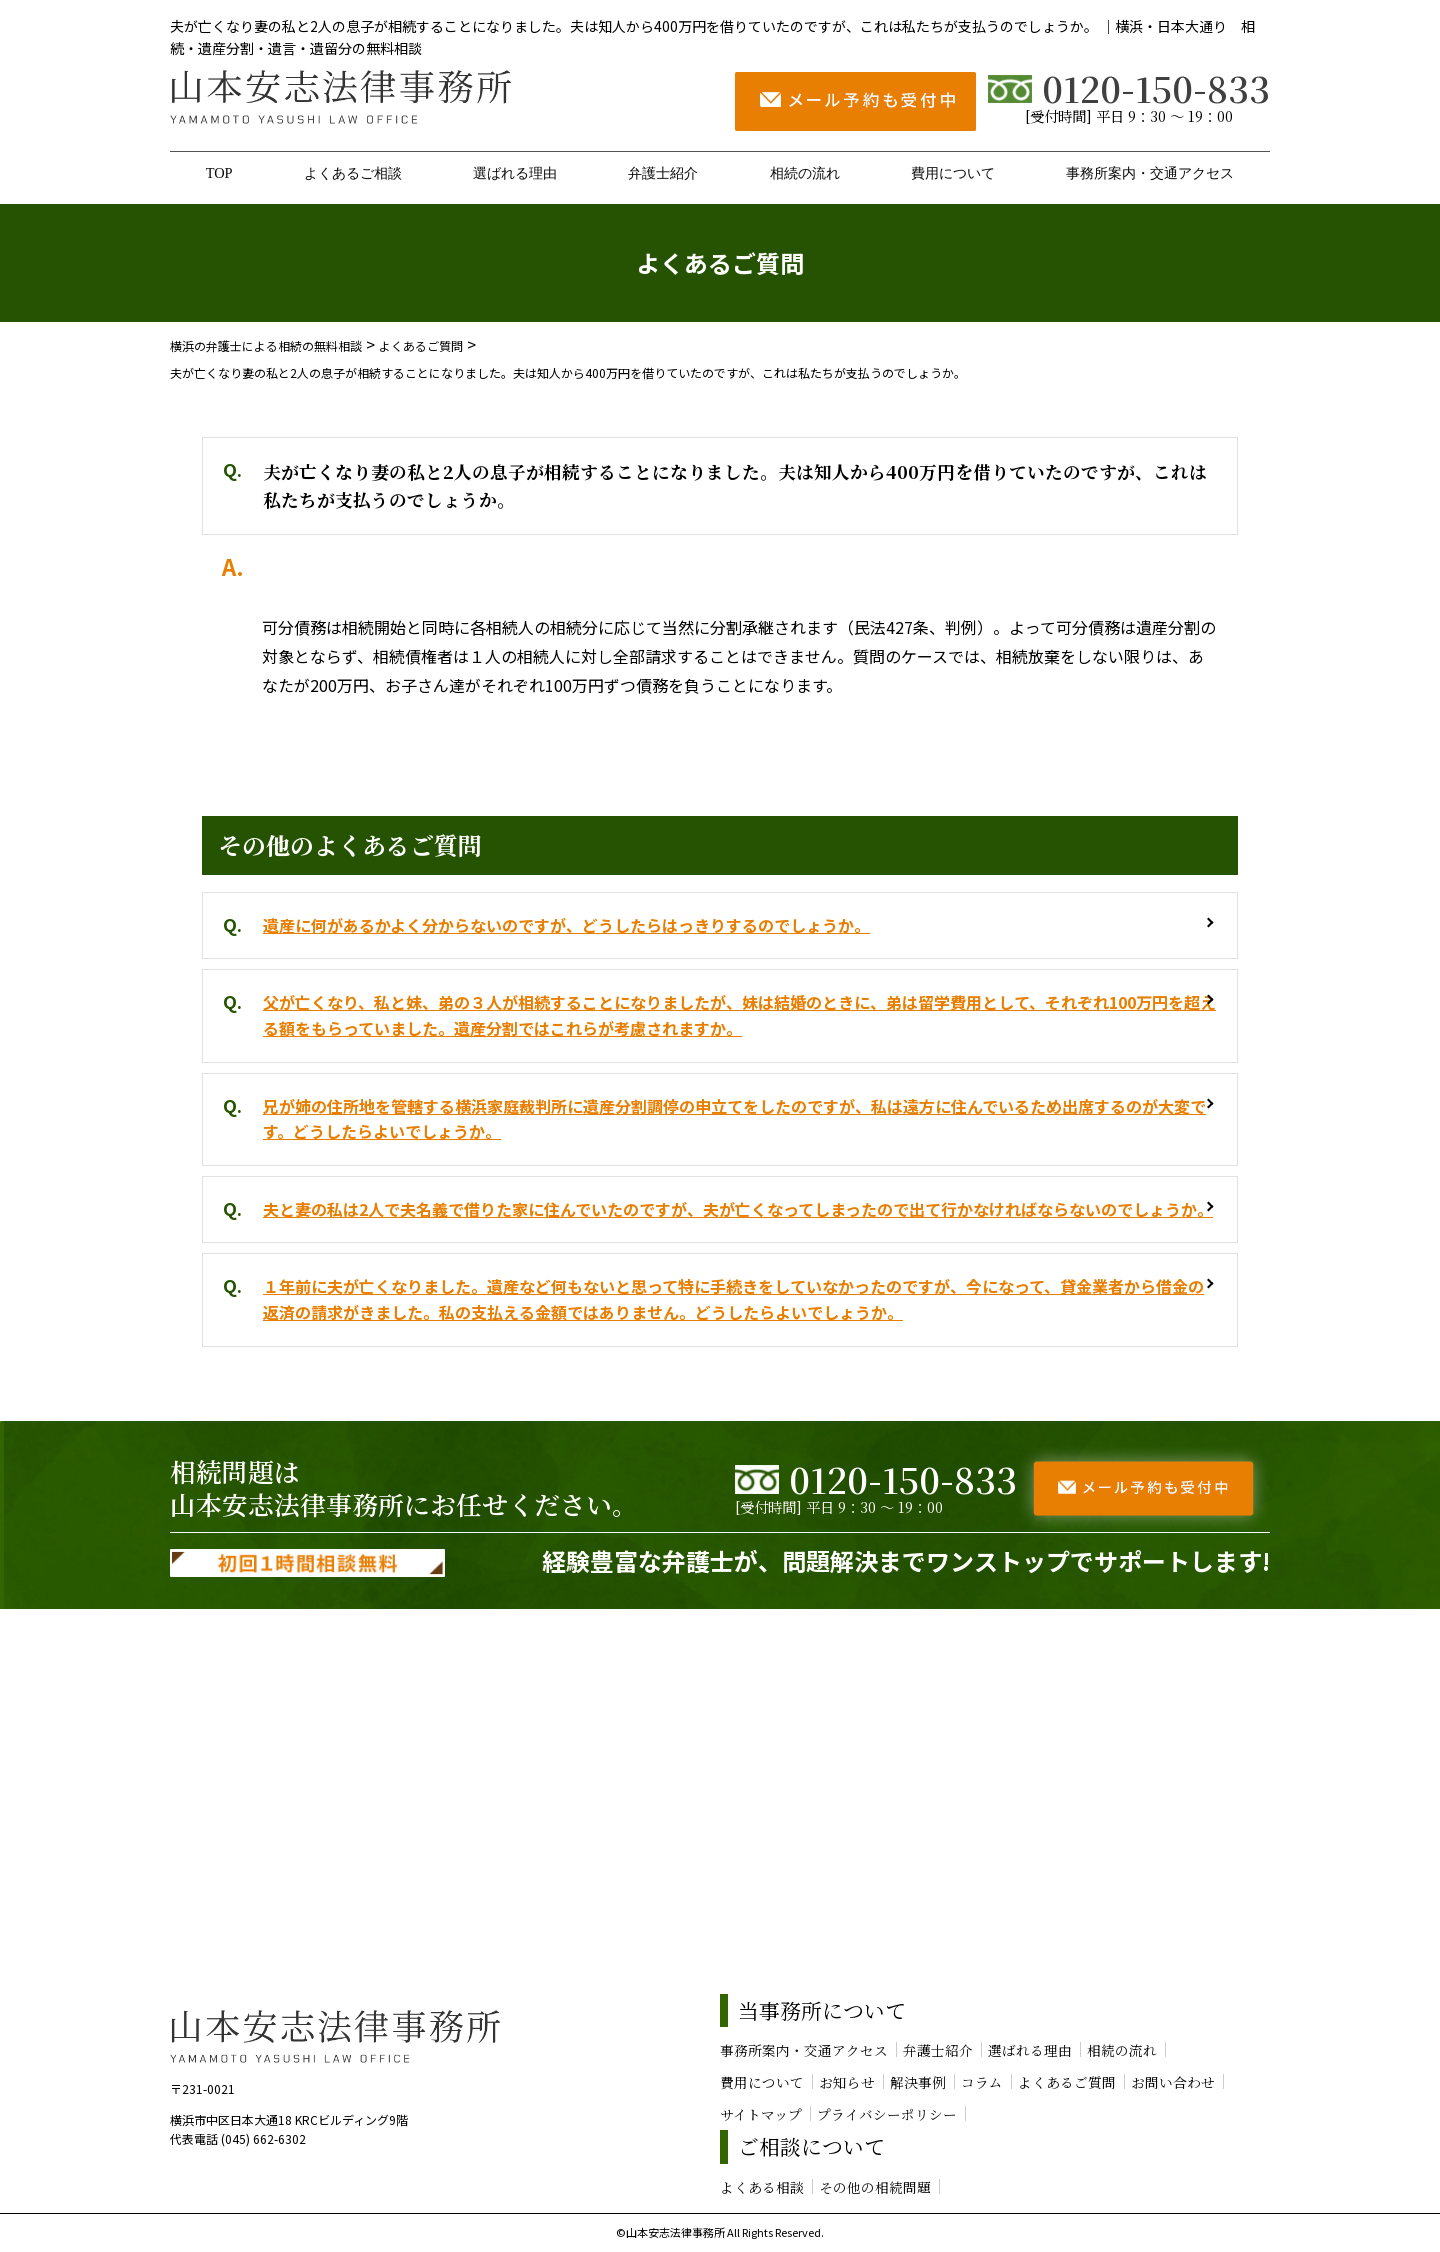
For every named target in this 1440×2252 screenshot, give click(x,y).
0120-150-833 (1129, 87)
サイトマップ (761, 2114)
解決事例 (918, 2082)
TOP (219, 173)
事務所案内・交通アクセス (1150, 173)
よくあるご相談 (353, 173)
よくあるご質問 (1067, 2082)
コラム (982, 2082)
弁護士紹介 (663, 173)
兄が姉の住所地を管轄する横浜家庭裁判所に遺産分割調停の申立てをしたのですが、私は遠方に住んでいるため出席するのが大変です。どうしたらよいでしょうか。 (734, 1119)
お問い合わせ (1173, 2082)
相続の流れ (805, 173)
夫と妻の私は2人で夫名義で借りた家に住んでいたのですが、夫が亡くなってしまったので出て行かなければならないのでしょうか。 (738, 1209)
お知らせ (847, 2082)
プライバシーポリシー (887, 2114)
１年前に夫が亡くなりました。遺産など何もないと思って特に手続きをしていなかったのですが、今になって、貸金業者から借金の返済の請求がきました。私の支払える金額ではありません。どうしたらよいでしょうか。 (733, 1299)
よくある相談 (762, 2187)
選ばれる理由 (515, 173)
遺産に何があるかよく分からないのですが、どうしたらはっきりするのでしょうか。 (566, 925)
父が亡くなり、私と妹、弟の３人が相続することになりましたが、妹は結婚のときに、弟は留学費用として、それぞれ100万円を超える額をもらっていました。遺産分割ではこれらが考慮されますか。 (739, 1015)
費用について (953, 173)
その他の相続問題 (875, 2187)
